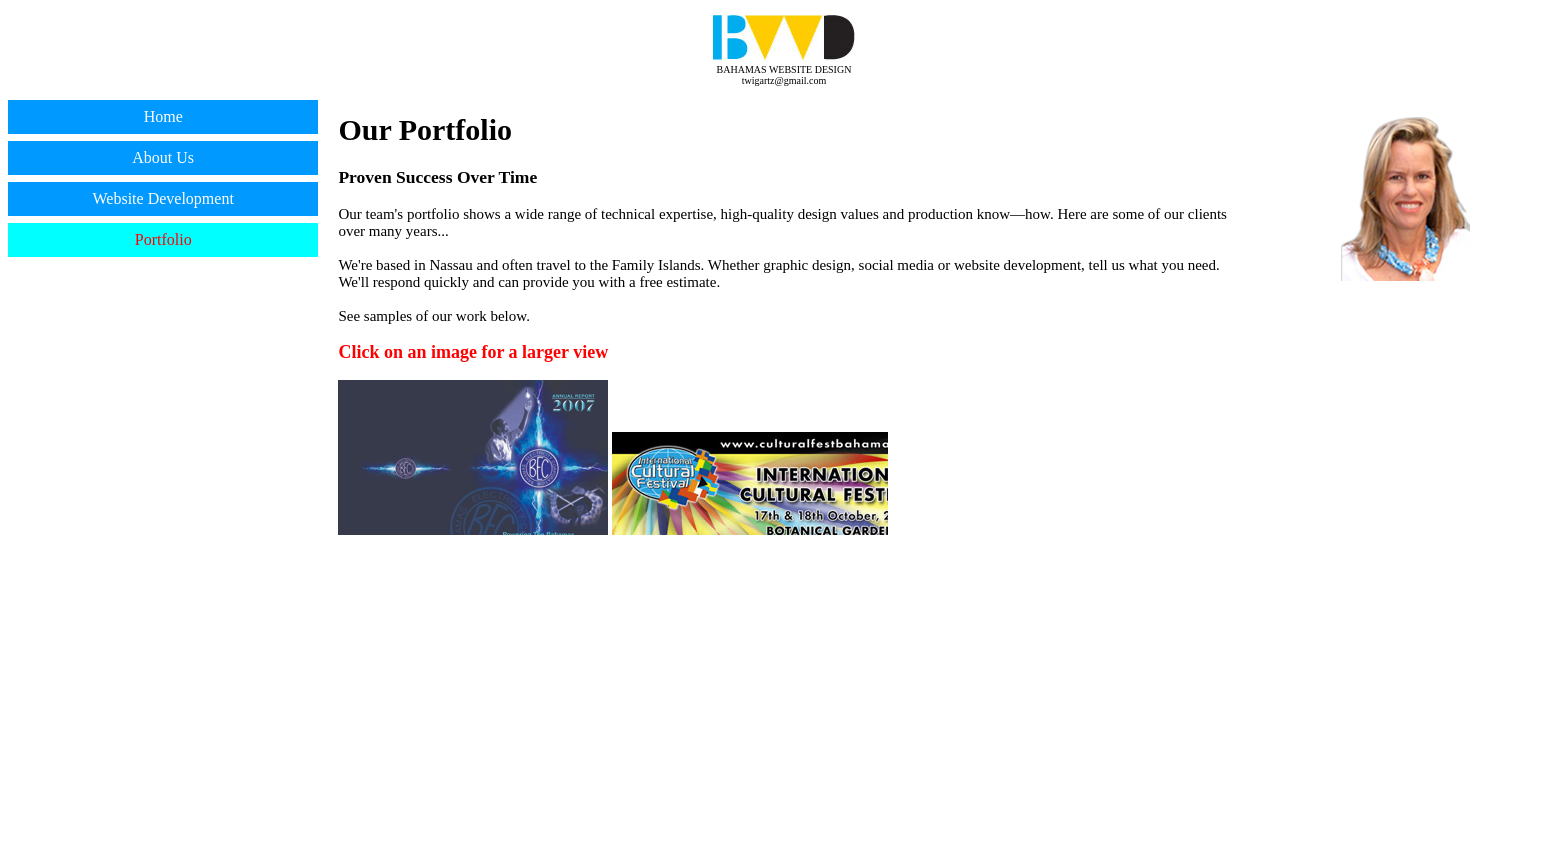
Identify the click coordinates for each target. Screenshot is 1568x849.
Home (163, 116)
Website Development (163, 198)
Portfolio (163, 239)
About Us (163, 157)
